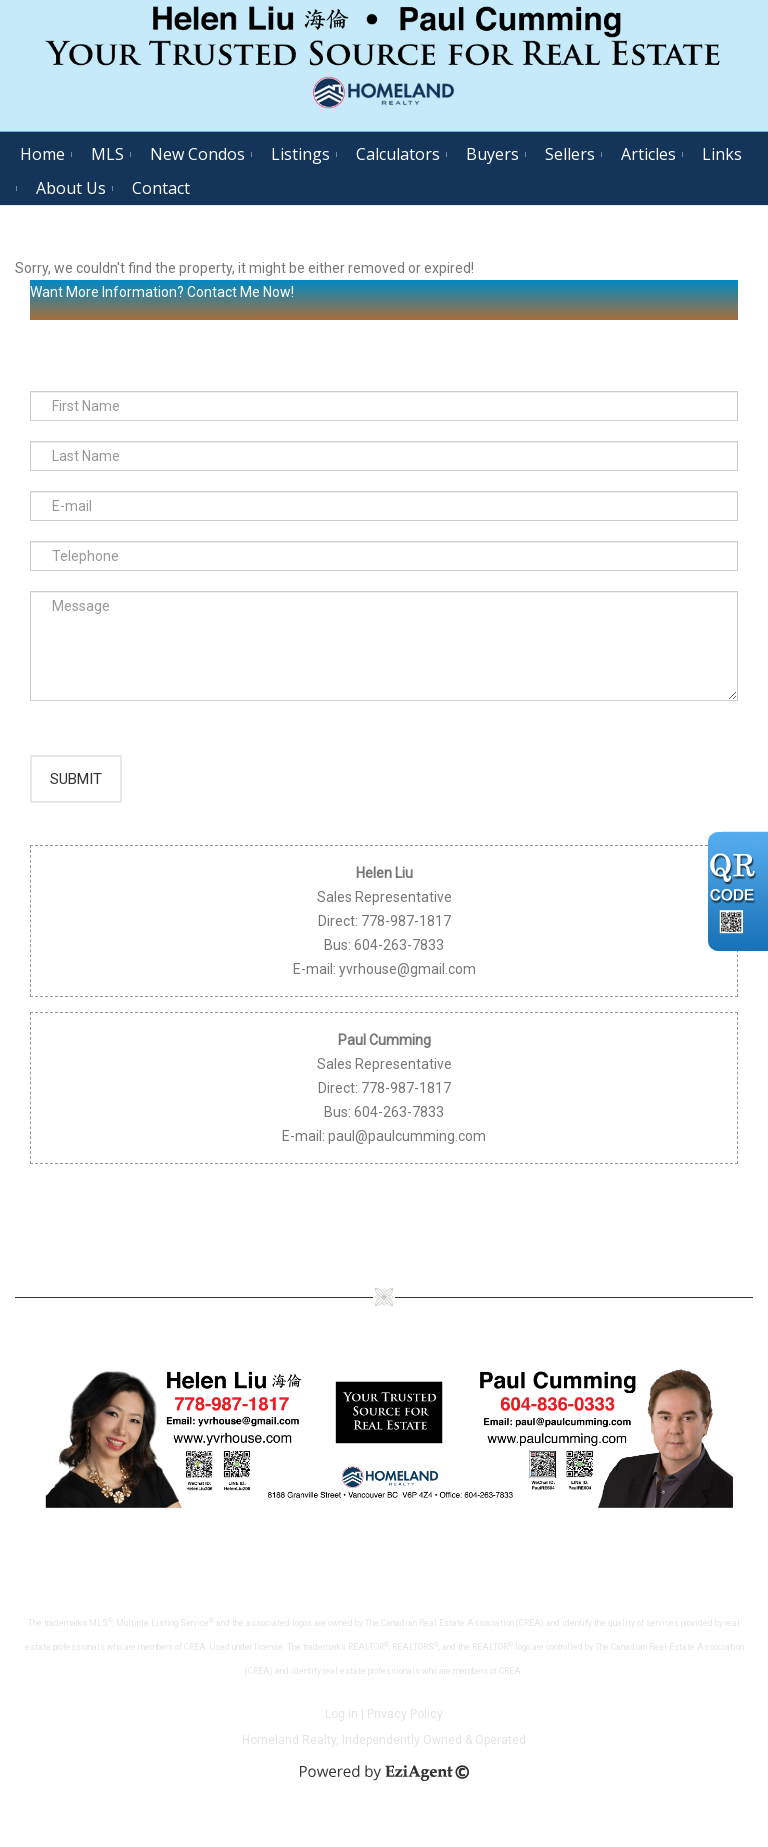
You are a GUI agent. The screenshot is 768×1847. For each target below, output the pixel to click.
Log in (341, 1733)
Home (42, 154)
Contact (161, 188)
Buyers (492, 154)
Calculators (398, 154)
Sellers (570, 154)
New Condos (197, 154)
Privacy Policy (405, 1733)
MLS (107, 154)
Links (722, 154)
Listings (300, 154)
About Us (71, 188)
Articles (648, 154)
